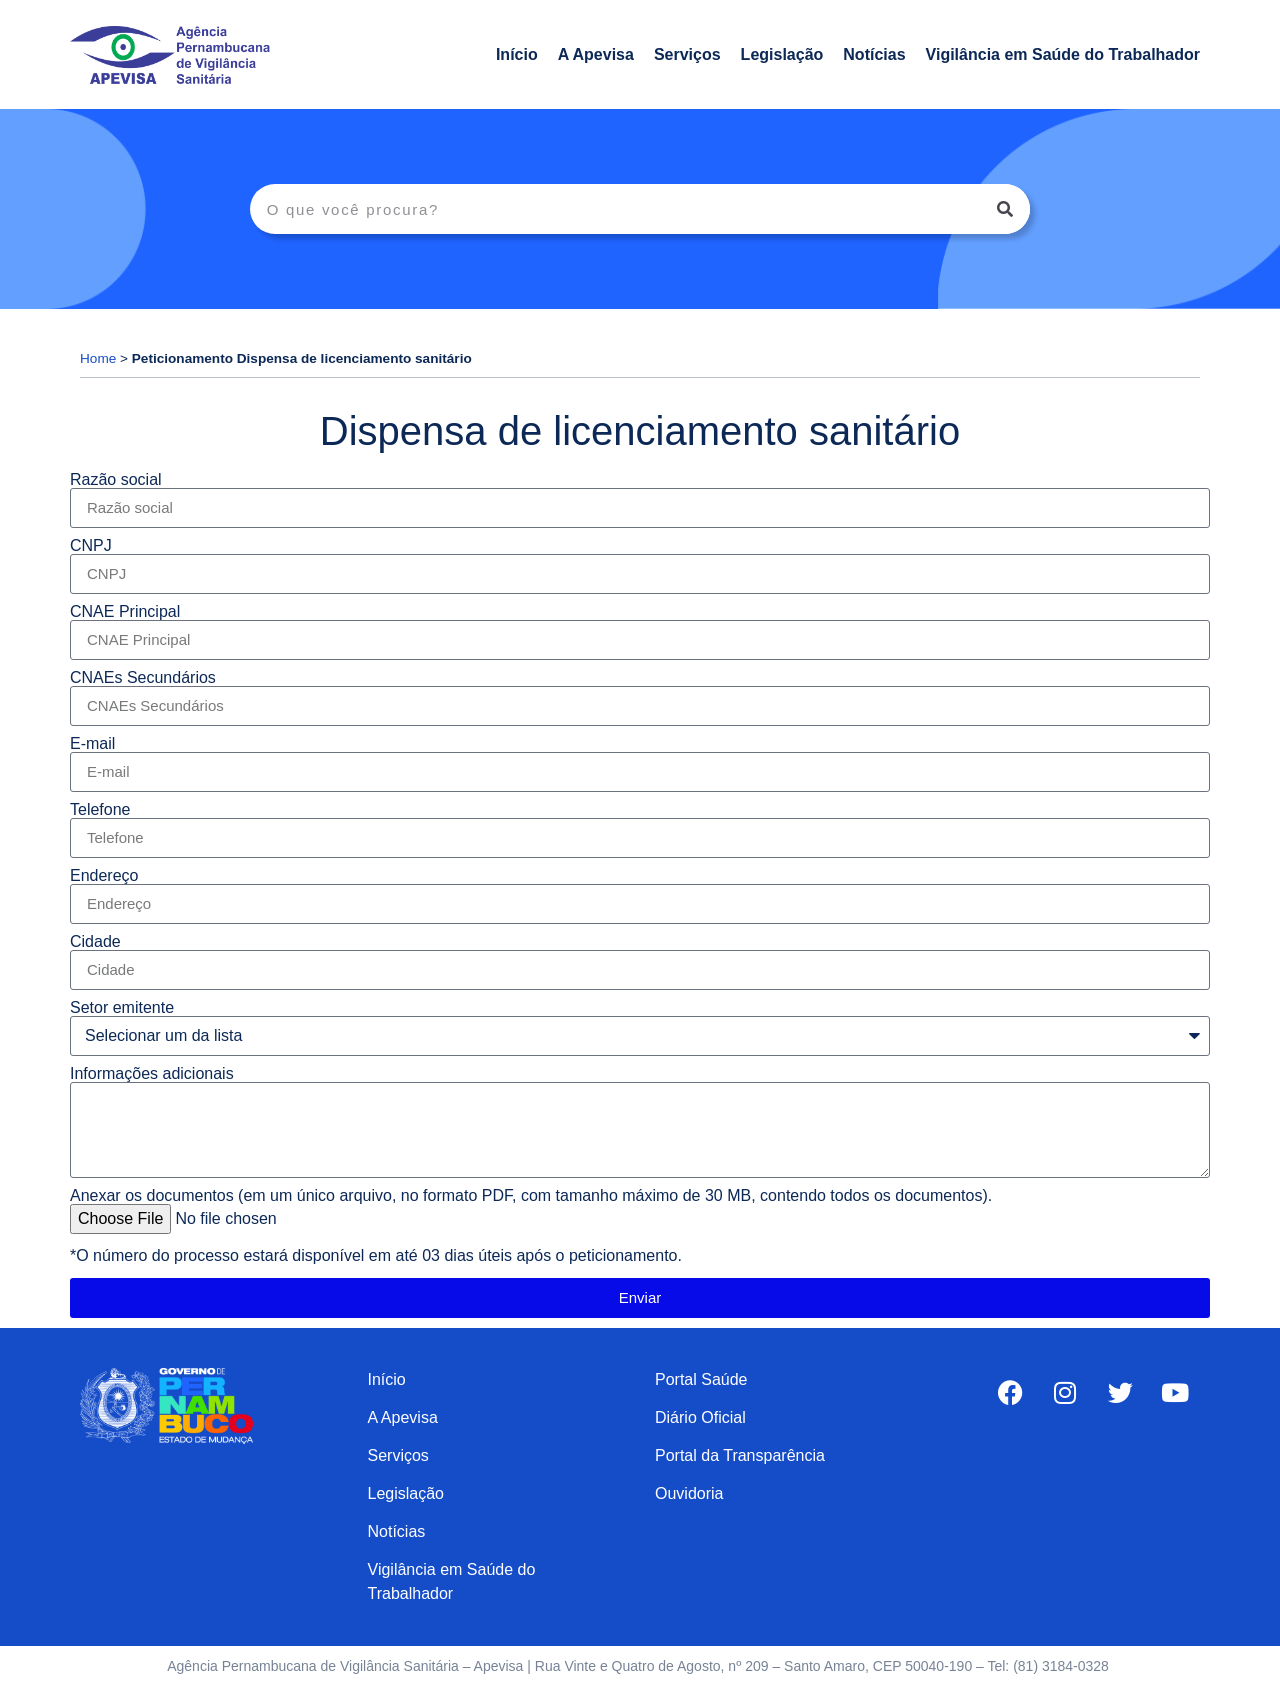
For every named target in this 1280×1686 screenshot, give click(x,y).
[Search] (1005, 209)
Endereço (104, 876)
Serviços (687, 54)
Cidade (95, 942)
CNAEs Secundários (143, 678)
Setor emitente (122, 1008)
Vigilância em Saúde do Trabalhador (1063, 54)
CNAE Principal (125, 612)
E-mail (92, 744)
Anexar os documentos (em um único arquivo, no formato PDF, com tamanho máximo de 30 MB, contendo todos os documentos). (531, 1196)
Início (517, 54)
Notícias (874, 54)
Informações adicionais (152, 1074)
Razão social (116, 480)
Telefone (100, 810)
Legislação (782, 54)
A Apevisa (596, 54)
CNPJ (91, 546)
